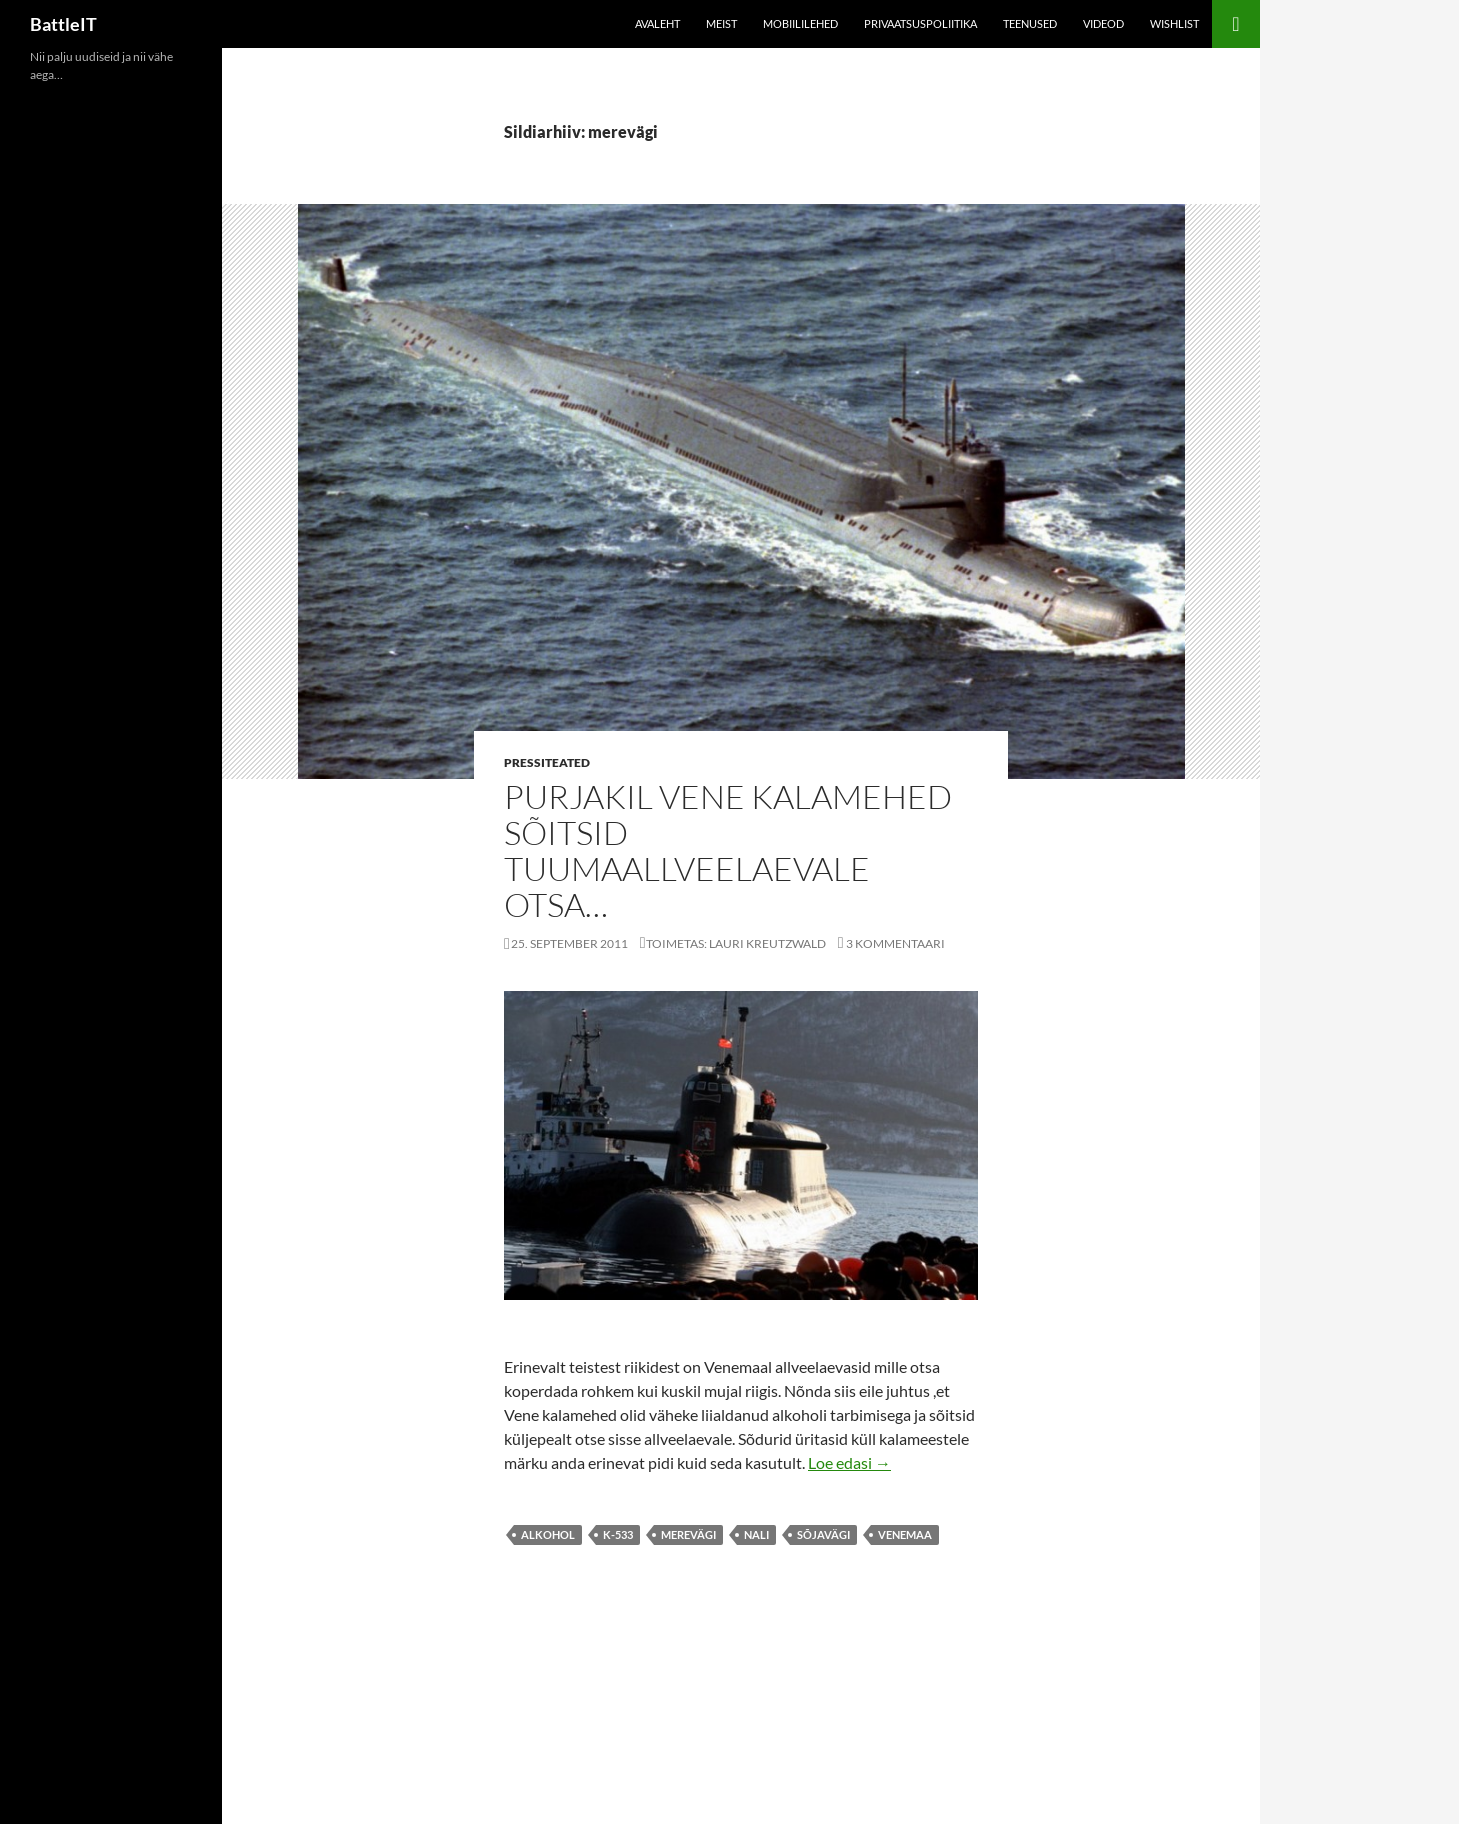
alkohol (548, 1534)
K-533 (618, 1534)
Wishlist (1174, 23)
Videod (1103, 23)
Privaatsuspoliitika (920, 23)
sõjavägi (823, 1534)
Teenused (1030, 23)
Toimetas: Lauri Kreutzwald (736, 943)
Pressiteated (547, 762)
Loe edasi (849, 1462)
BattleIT (63, 24)
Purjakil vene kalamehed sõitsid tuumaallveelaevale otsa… (728, 850)
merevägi (688, 1534)
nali (756, 1534)
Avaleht (657, 23)
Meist (721, 23)
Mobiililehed (800, 23)
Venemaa (905, 1534)
